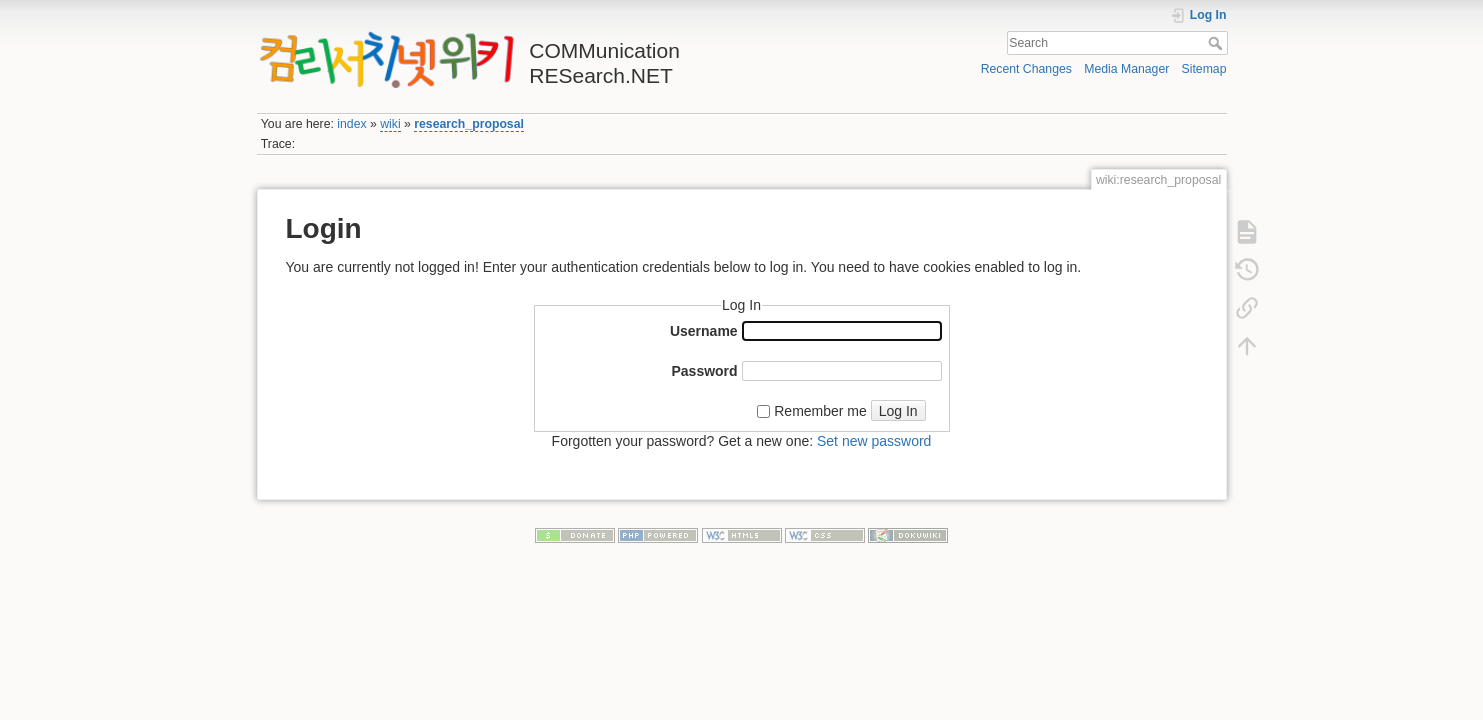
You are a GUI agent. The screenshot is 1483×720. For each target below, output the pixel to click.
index (351, 124)
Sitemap (1204, 69)
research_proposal (469, 124)
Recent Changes (1026, 69)
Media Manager (1126, 69)
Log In (898, 411)
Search (1217, 43)
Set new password (874, 441)
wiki (390, 124)
